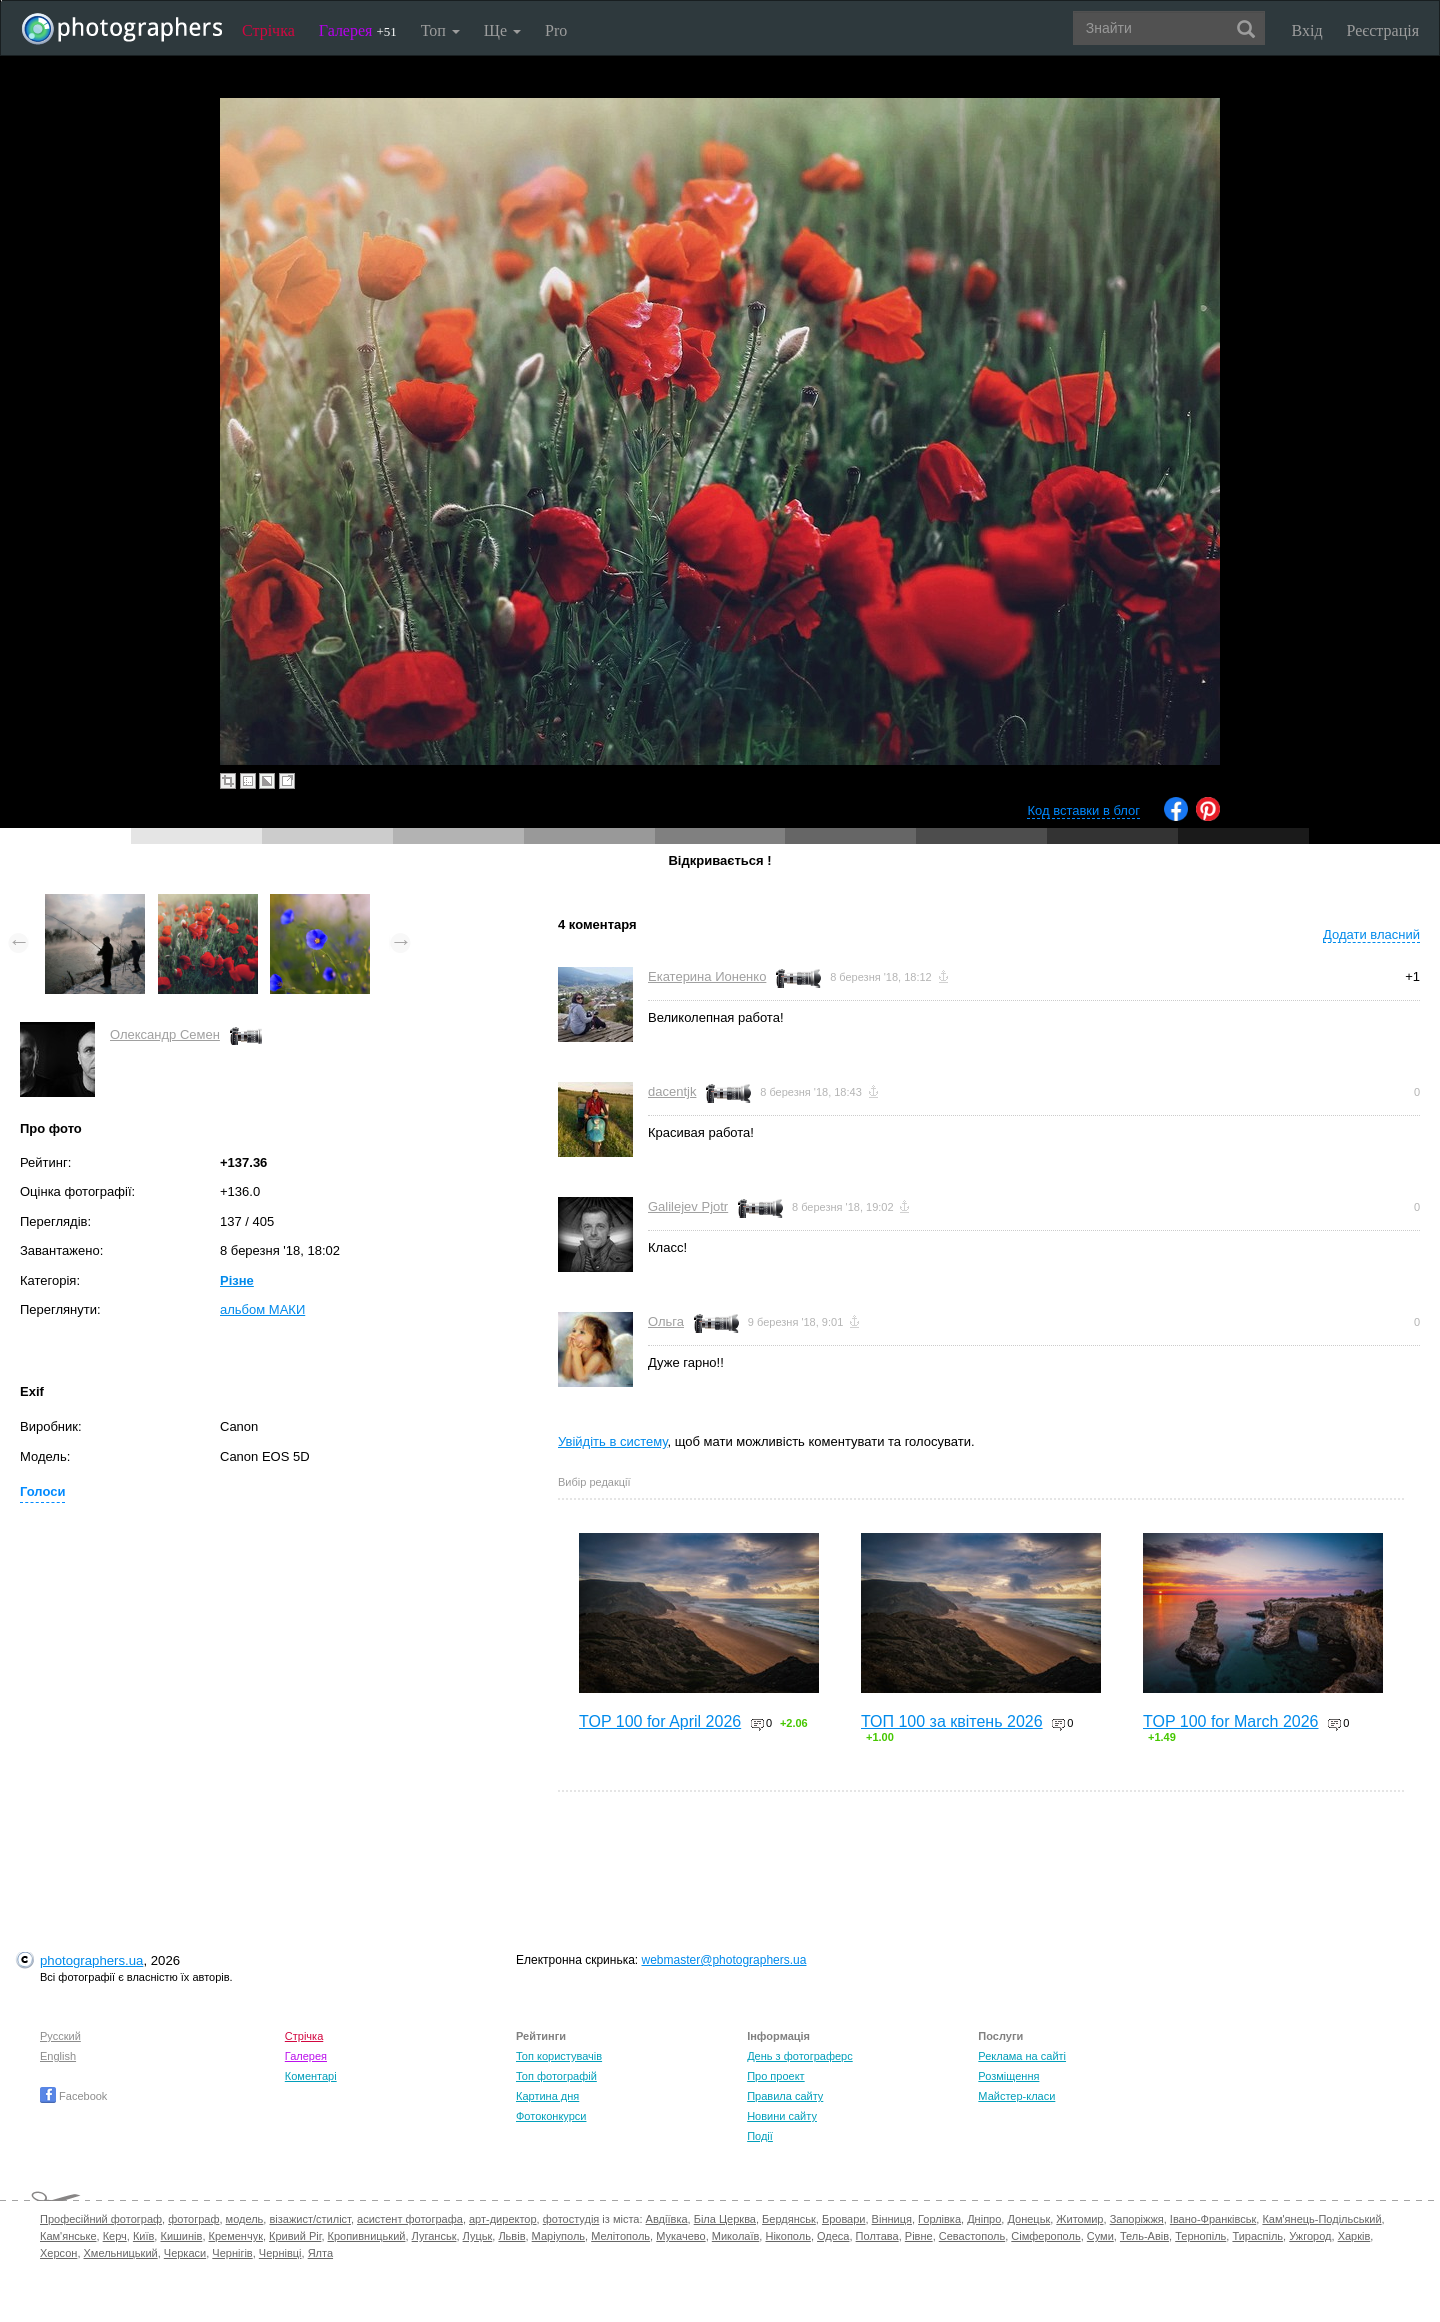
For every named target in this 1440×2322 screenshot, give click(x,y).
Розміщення (1008, 2076)
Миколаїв (736, 2236)
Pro (556, 30)
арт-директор (503, 2219)
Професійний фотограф (101, 2219)
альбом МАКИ (262, 1309)
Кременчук (236, 2236)
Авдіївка (667, 2219)
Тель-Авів (1144, 2236)
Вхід (1307, 30)
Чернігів (232, 2253)
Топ (440, 30)
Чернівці (280, 2253)
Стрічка (268, 30)
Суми (1100, 2236)
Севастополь (972, 2236)
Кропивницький (367, 2236)
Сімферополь (1045, 2236)
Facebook (73, 2096)
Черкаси (185, 2253)
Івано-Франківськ (1213, 2219)
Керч (115, 2236)
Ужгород (1310, 2236)
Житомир (1079, 2219)
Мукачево (680, 2236)
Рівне (919, 2236)
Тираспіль (1257, 2236)
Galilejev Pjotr (688, 1206)
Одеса (833, 2236)
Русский (60, 2036)
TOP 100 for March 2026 (1231, 1721)
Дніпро (984, 2219)
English (58, 2056)
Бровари (844, 2219)
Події (760, 2136)
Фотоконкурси (551, 2116)
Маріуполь (558, 2236)
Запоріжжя (1137, 2219)
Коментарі (311, 2076)
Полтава (877, 2236)
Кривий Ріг (295, 2236)
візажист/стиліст (309, 2219)
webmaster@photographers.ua (724, 1960)
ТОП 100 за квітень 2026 (952, 1721)
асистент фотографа (410, 2219)
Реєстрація (1383, 30)
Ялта (320, 2253)
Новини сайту (782, 2116)
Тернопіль (1200, 2236)
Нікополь (787, 2236)
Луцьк (478, 2236)
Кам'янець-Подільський (1321, 2219)
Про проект (775, 2076)
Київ (143, 2236)
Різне (237, 1280)
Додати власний (1371, 934)
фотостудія (571, 2219)
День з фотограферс (800, 2056)
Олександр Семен (165, 1034)
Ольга (666, 1321)
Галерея (358, 30)
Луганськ (434, 2236)
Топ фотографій (556, 2076)
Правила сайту (785, 2096)
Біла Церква (725, 2219)
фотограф (193, 2219)
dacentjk (672, 1091)
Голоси (42, 1491)
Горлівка (939, 2219)
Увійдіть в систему (613, 1441)
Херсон (58, 2253)
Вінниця (892, 2219)
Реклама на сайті (1022, 2056)
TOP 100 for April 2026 (660, 1721)
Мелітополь (620, 2236)
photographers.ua (91, 1960)
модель (245, 2219)
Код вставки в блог (1083, 810)
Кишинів (181, 2236)
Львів (511, 2236)
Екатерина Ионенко (707, 976)
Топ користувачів (559, 2056)
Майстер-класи (1016, 2096)
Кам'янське (68, 2236)
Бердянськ (789, 2219)
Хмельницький (121, 2253)
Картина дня (547, 2096)
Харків (1354, 2236)
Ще (502, 30)
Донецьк (1028, 2219)
